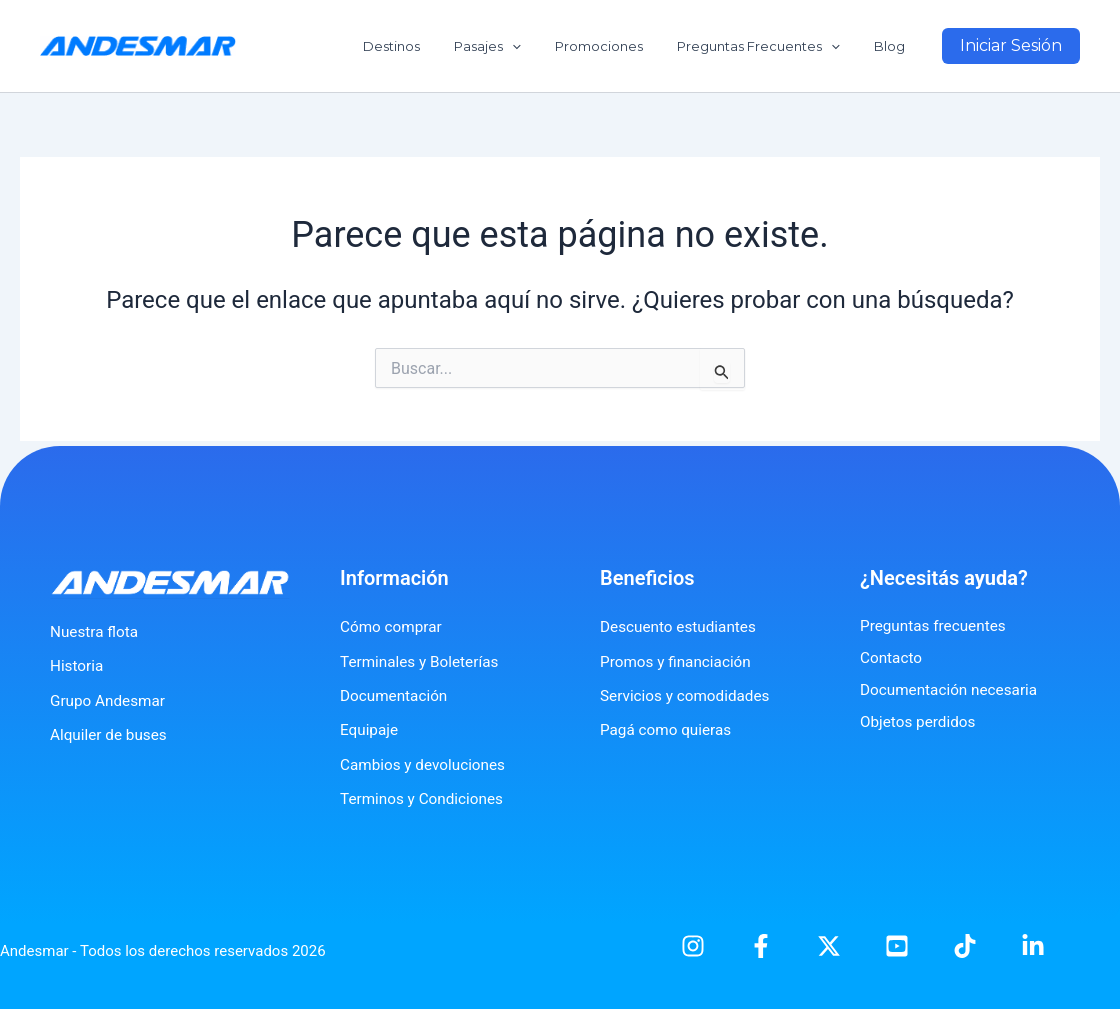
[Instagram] (693, 946)
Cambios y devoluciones (426, 764)
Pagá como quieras (668, 729)
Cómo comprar (393, 626)
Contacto (892, 657)
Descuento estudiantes (681, 626)
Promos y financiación (679, 661)
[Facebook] (761, 946)
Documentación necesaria (952, 689)
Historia (78, 665)
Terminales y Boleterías (423, 661)
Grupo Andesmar (110, 700)
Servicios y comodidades (688, 695)
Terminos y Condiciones (425, 798)
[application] (540, 46)
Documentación (396, 695)
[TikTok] (965, 946)
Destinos (427, 46)
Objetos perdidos (920, 721)
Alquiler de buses (111, 734)
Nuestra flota (96, 631)
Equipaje (370, 729)
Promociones (619, 46)
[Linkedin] (1033, 946)
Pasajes (515, 46)
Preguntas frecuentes (936, 625)
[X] (829, 946)
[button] (1011, 46)
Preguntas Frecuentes (770, 46)
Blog (893, 46)
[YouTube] (897, 946)
